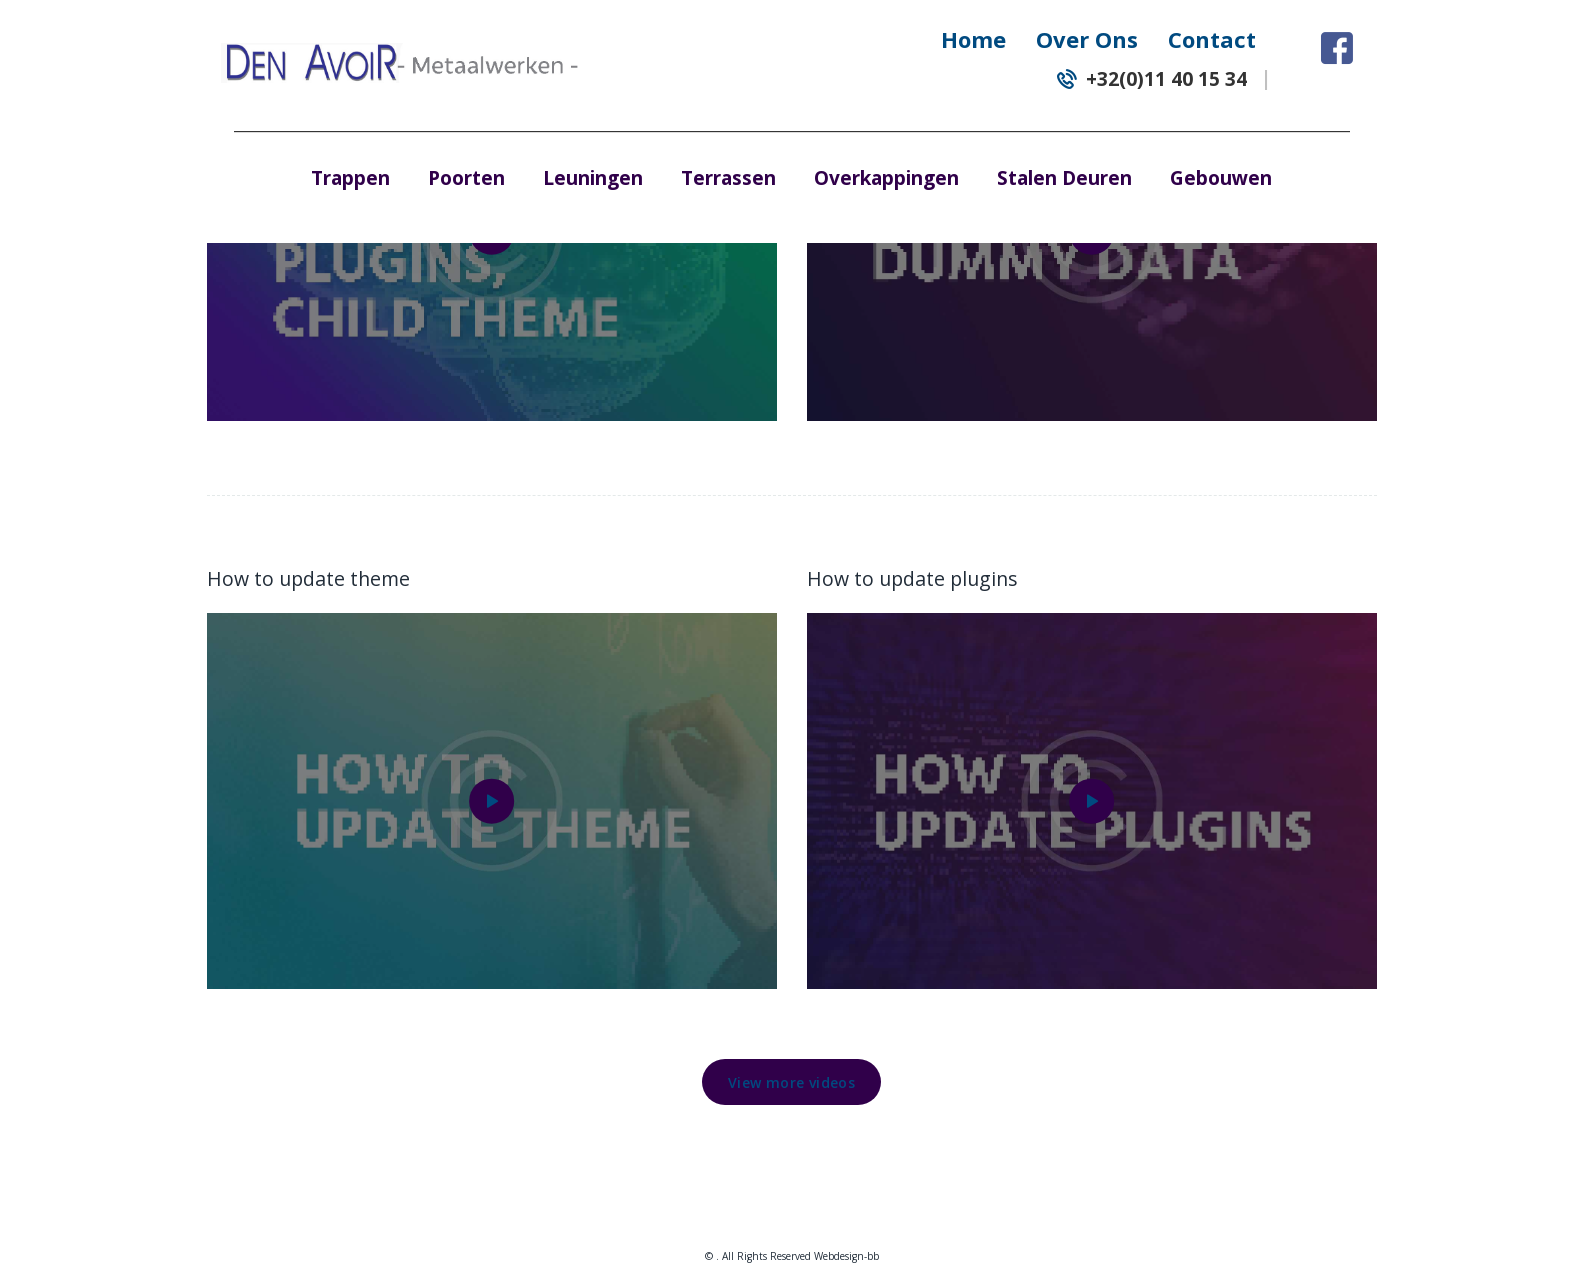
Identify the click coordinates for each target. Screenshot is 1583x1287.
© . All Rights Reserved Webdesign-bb (792, 1256)
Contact (1212, 39)
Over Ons (1087, 39)
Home (973, 39)
